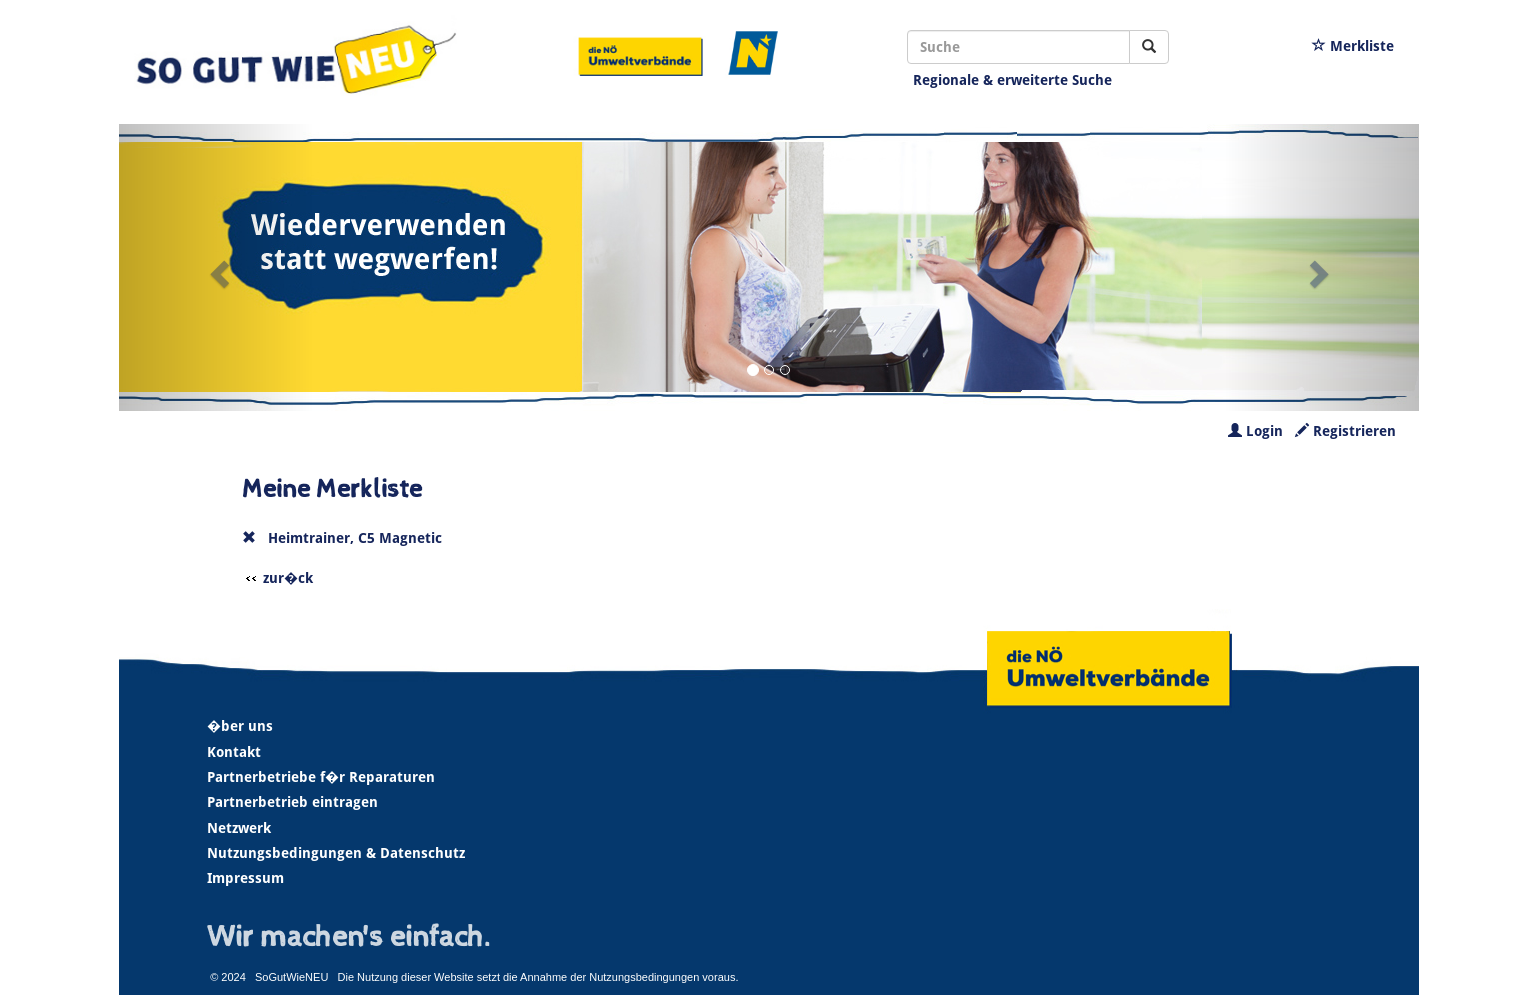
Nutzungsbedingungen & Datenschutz (336, 853)
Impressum (245, 878)
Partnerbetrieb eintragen (292, 802)
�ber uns (240, 726)
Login (1255, 431)
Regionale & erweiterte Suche (1012, 80)
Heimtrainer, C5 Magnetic (355, 538)
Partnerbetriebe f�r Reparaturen (321, 777)
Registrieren (1345, 431)
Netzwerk (239, 828)
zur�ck (288, 578)
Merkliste (1353, 46)
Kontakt (234, 752)
